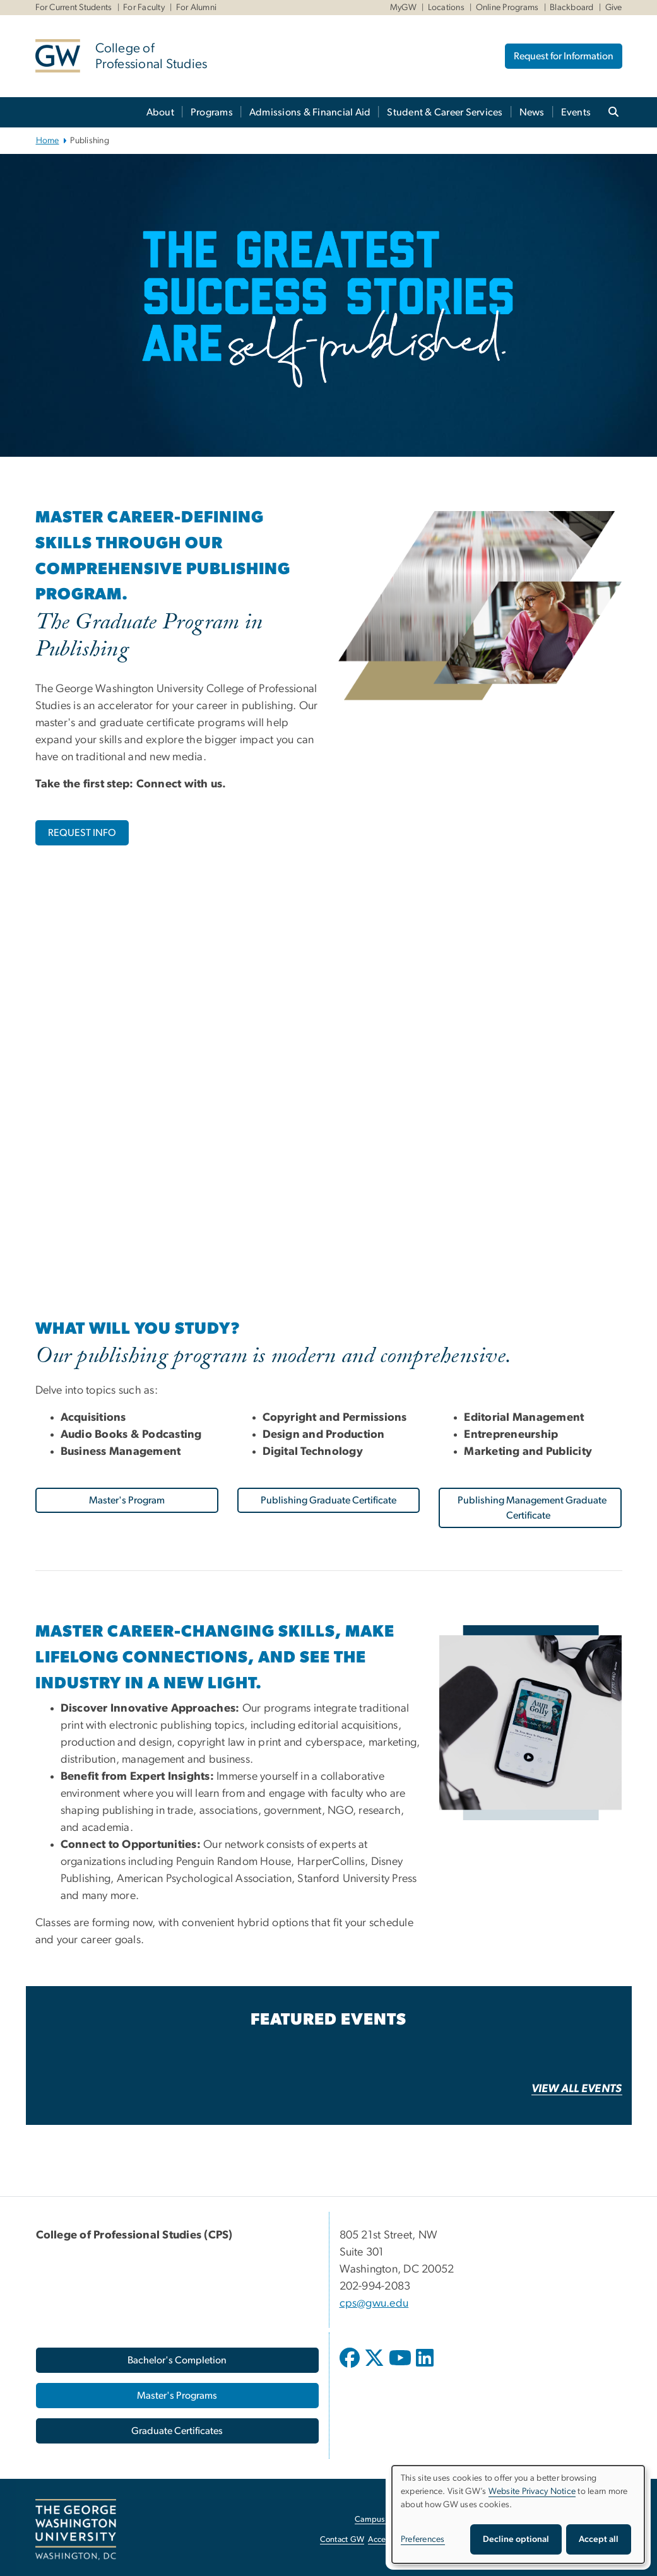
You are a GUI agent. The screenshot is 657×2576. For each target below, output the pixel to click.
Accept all (599, 2539)
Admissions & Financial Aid (310, 112)
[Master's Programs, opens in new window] (177, 2395)
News (532, 112)
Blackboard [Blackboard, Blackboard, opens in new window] (572, 7)
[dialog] (518, 2514)
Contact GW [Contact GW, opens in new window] (342, 2540)
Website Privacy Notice (532, 2491)
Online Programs (507, 7)
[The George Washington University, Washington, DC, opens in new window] (75, 2530)
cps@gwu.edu (374, 2303)
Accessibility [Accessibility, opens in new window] (390, 2540)
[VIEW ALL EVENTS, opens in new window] (576, 2089)
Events (576, 112)
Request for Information (563, 56)
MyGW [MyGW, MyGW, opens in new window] (403, 7)
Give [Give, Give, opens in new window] (613, 7)
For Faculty (144, 7)
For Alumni (196, 7)
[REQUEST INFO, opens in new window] (82, 832)
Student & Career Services (444, 112)
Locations (446, 7)
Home (47, 140)
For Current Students (73, 7)
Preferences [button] (423, 2539)
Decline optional (516, 2539)
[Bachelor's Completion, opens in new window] (177, 2360)
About (160, 112)
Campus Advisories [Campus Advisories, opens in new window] (389, 2519)
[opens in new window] (351, 2367)
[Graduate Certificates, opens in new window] (177, 2431)
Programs (212, 112)
